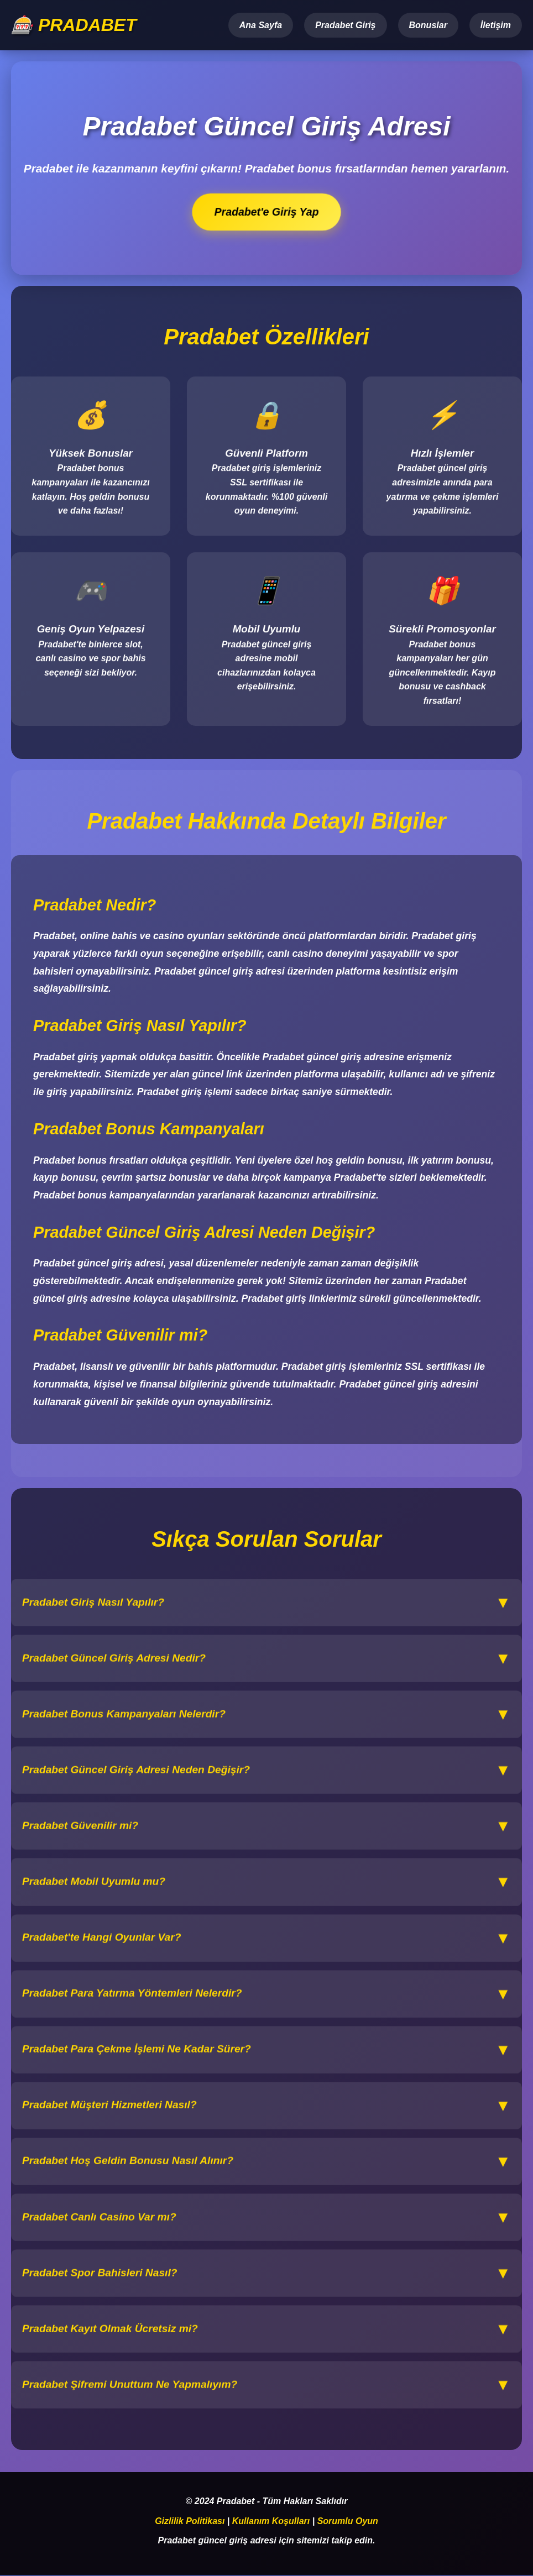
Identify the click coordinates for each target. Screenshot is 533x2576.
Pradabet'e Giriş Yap (267, 212)
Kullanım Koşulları (271, 2521)
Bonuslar (428, 25)
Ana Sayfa (260, 25)
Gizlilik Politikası (189, 2521)
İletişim (495, 25)
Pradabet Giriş (345, 25)
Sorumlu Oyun (347, 2521)
